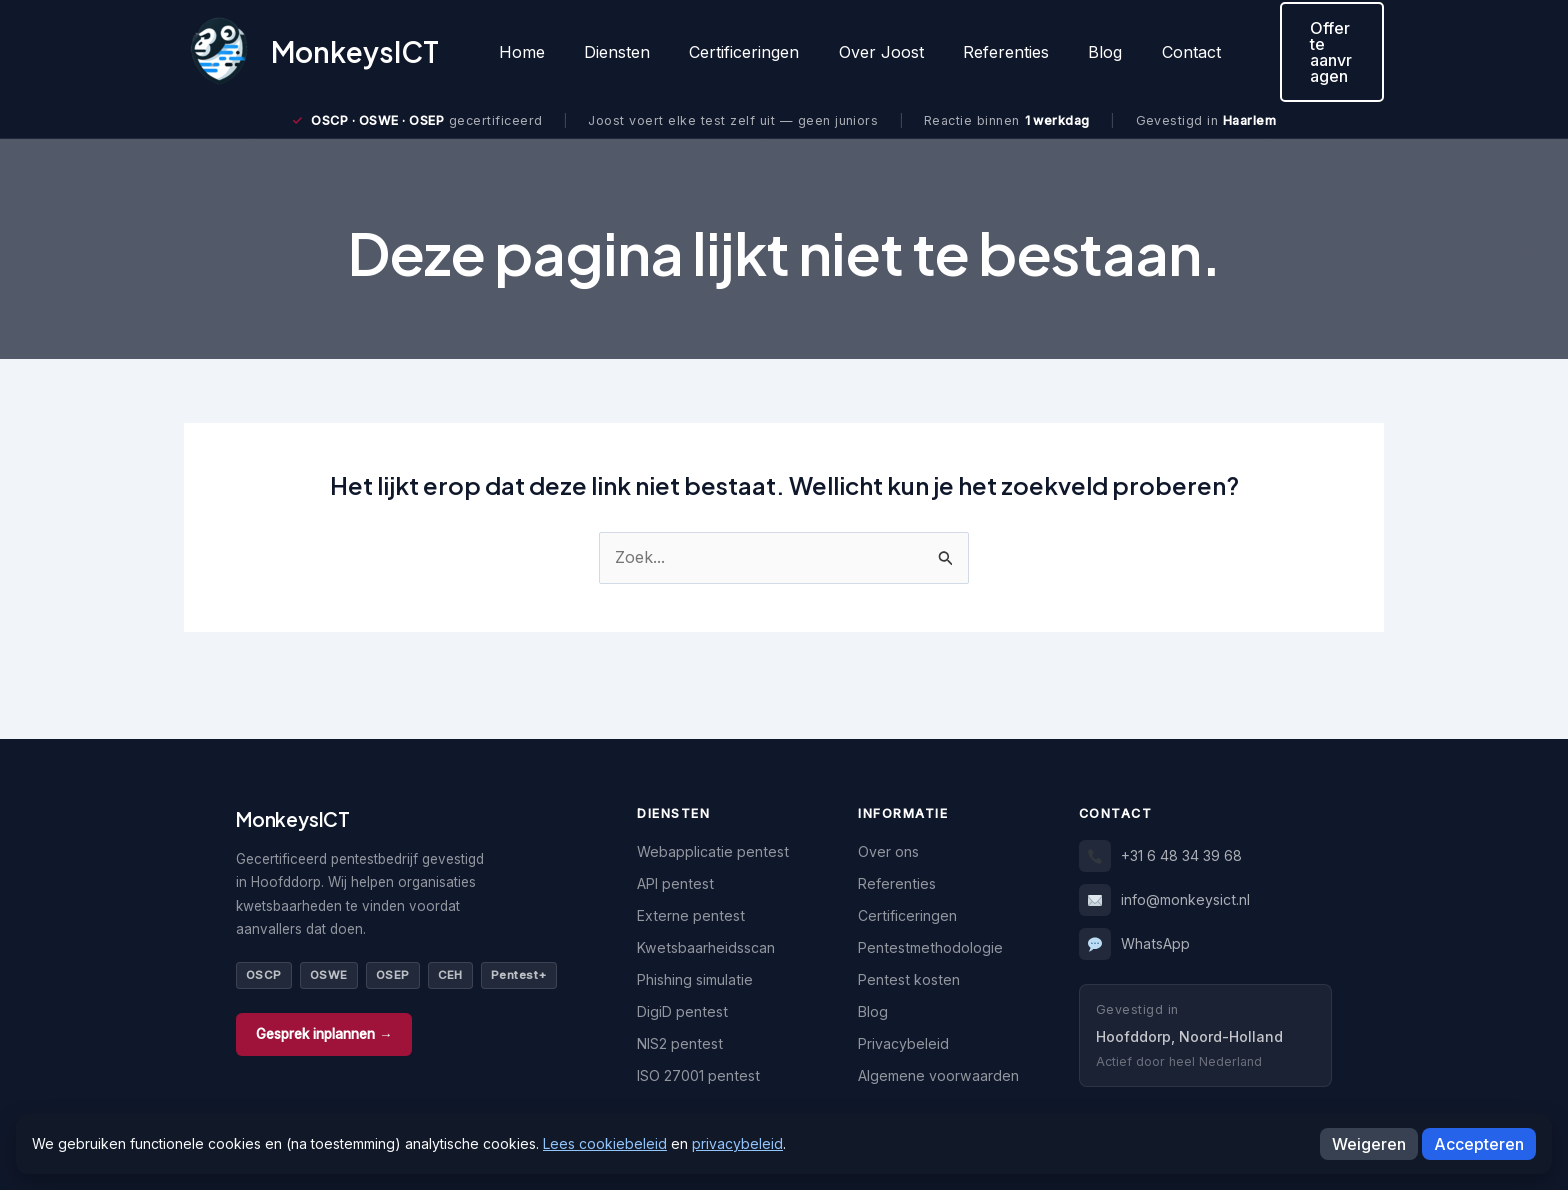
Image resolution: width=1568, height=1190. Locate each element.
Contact (1143, 52)
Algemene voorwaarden (938, 1075)
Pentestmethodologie (930, 947)
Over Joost (855, 52)
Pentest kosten (909, 979)
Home (518, 52)
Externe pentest (691, 915)
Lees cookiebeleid (605, 1143)
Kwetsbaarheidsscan (706, 947)
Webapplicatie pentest (713, 851)
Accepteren (1479, 1144)
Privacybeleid (903, 1043)
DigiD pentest (682, 1011)
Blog (1065, 52)
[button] (1306, 52)
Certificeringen (726, 52)
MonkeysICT (355, 51)
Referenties (973, 52)
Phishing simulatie (695, 979)
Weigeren (1369, 1144)
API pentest (675, 883)
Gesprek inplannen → (324, 1034)
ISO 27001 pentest (698, 1075)
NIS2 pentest (680, 1043)
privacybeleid (737, 1143)
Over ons (888, 851)
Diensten (606, 52)
